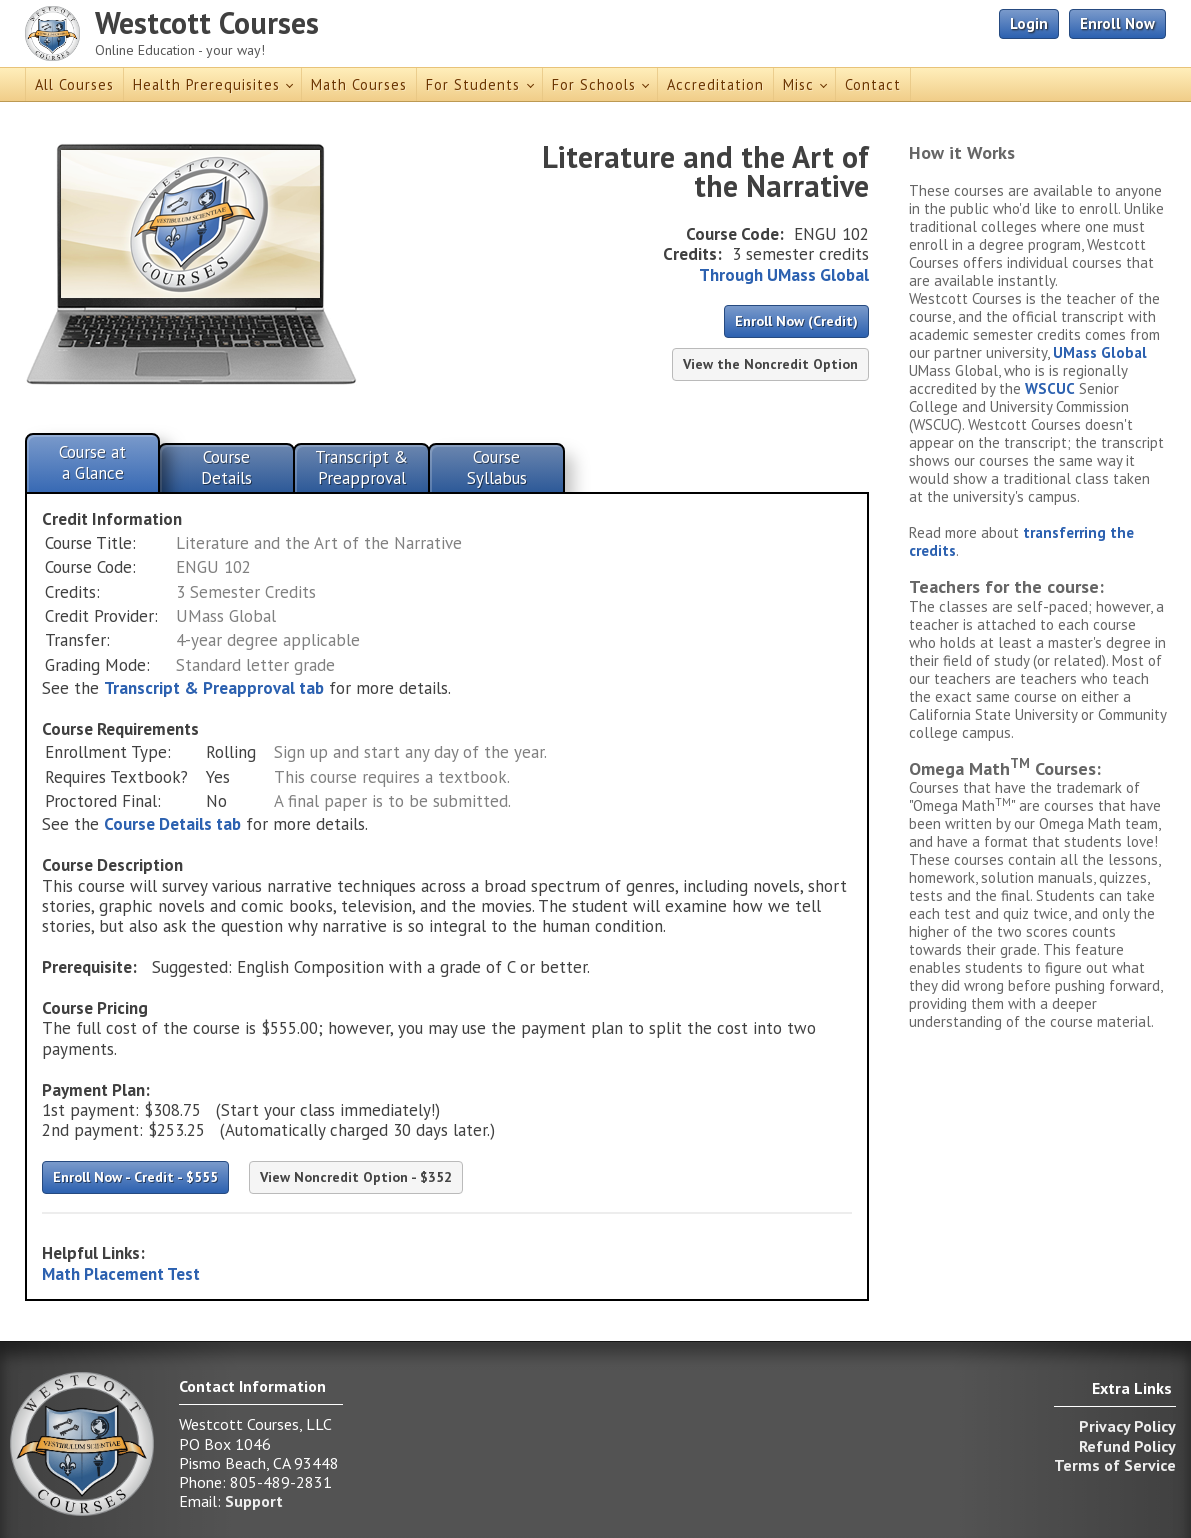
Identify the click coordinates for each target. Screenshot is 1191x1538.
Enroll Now (1117, 23)
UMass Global (1100, 352)
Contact (873, 84)
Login (1029, 23)
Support (254, 1501)
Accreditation (715, 84)
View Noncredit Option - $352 (356, 1177)
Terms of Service (1115, 1465)
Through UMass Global (784, 275)
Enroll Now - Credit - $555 (135, 1177)
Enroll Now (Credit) (796, 321)
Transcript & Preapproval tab (214, 688)
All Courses (74, 84)
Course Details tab (172, 824)
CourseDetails (226, 467)
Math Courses (359, 84)
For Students (473, 84)
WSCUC (1050, 388)
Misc (798, 84)
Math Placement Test (121, 1274)
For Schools (594, 84)
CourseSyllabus (497, 467)
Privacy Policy (1127, 1426)
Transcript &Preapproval (361, 467)
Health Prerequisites (206, 84)
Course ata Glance (92, 462)
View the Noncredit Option (770, 364)
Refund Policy (1127, 1446)
